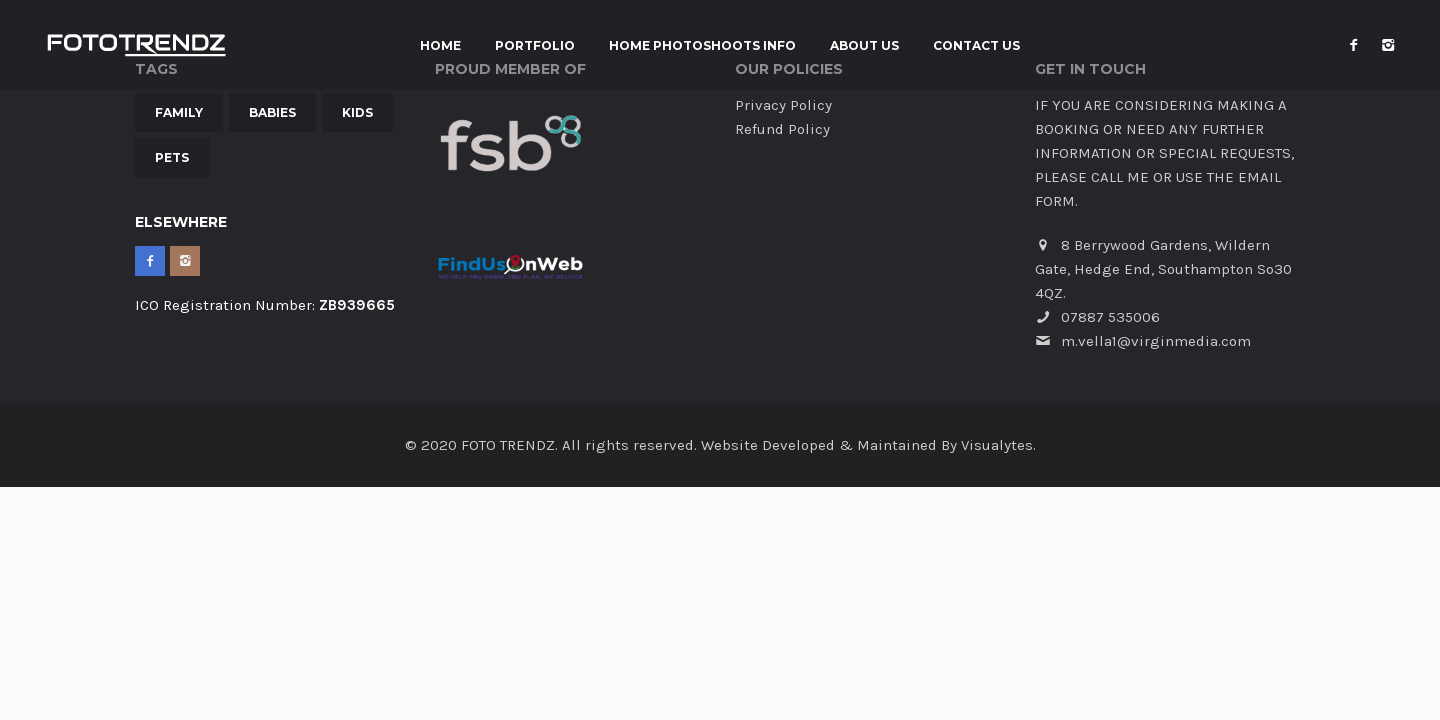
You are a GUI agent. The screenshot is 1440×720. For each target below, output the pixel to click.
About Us (864, 46)
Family (179, 112)
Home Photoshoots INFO (702, 46)
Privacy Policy (783, 105)
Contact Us (976, 46)
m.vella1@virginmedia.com (1156, 341)
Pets (172, 157)
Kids (357, 112)
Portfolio (535, 46)
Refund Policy (782, 129)
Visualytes (997, 445)
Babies (272, 112)
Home (440, 46)
